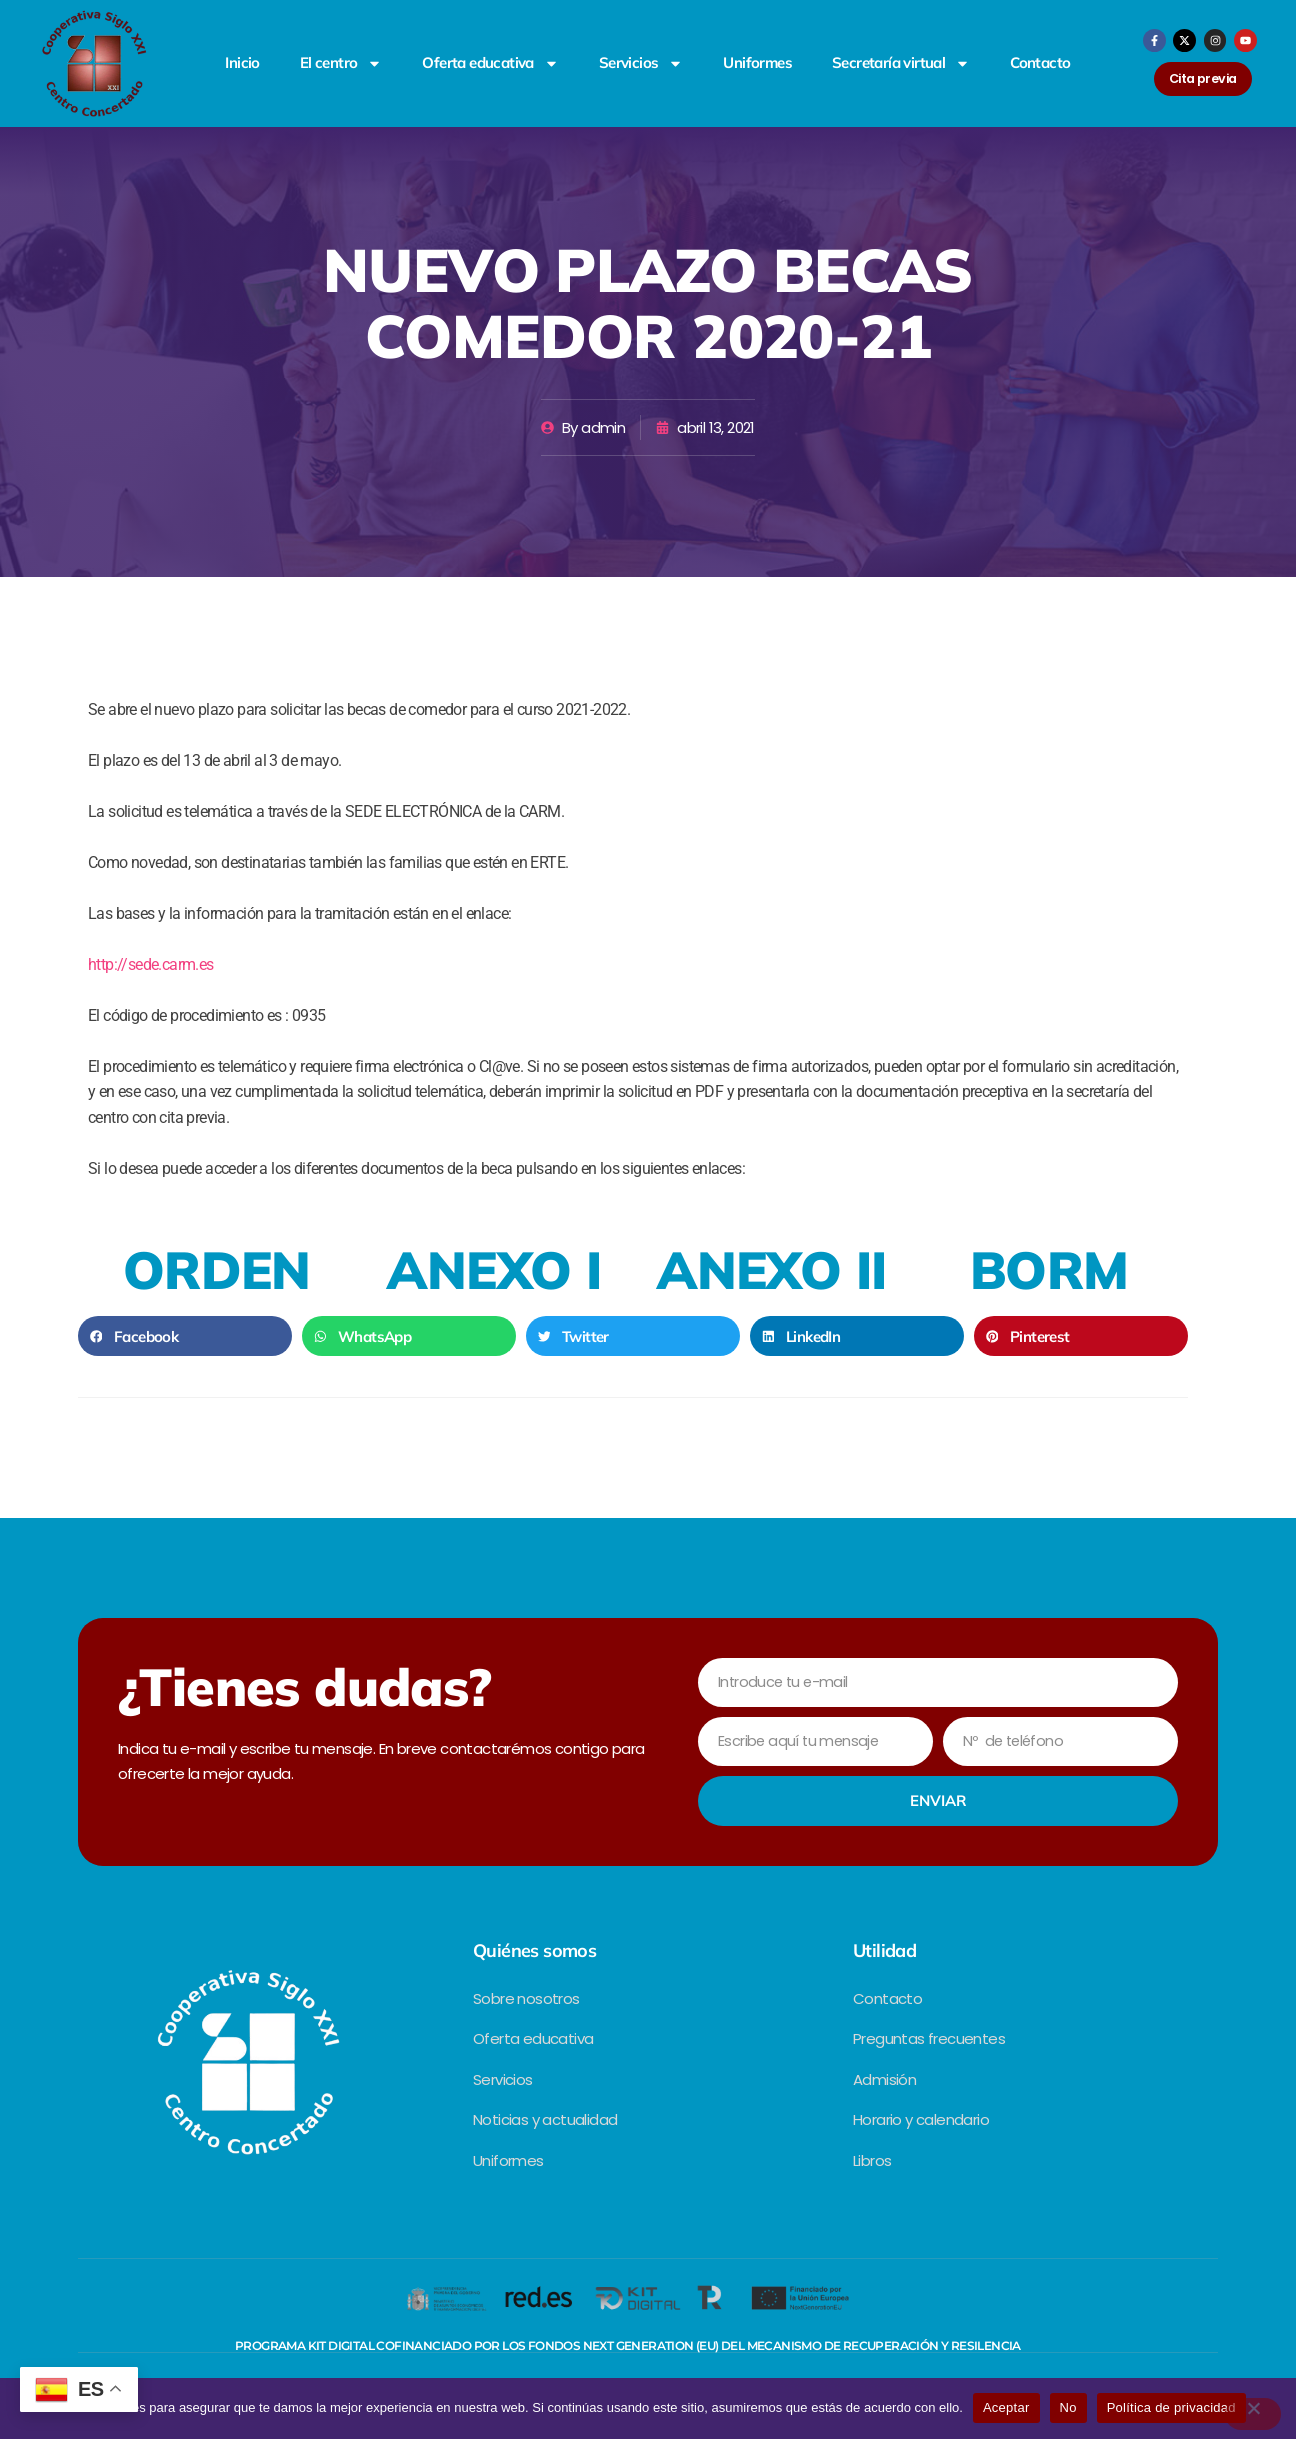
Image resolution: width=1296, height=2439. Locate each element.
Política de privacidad (1171, 2407)
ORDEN (217, 1269)
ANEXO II (771, 1269)
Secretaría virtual (901, 63)
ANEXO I (494, 1269)
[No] (1253, 2414)
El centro (341, 63)
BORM (1049, 1269)
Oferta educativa (490, 63)
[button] (185, 1336)
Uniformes (757, 62)
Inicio (242, 62)
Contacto (1040, 62)
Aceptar (1006, 2407)
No (1068, 2407)
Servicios (641, 63)
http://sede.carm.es (151, 964)
